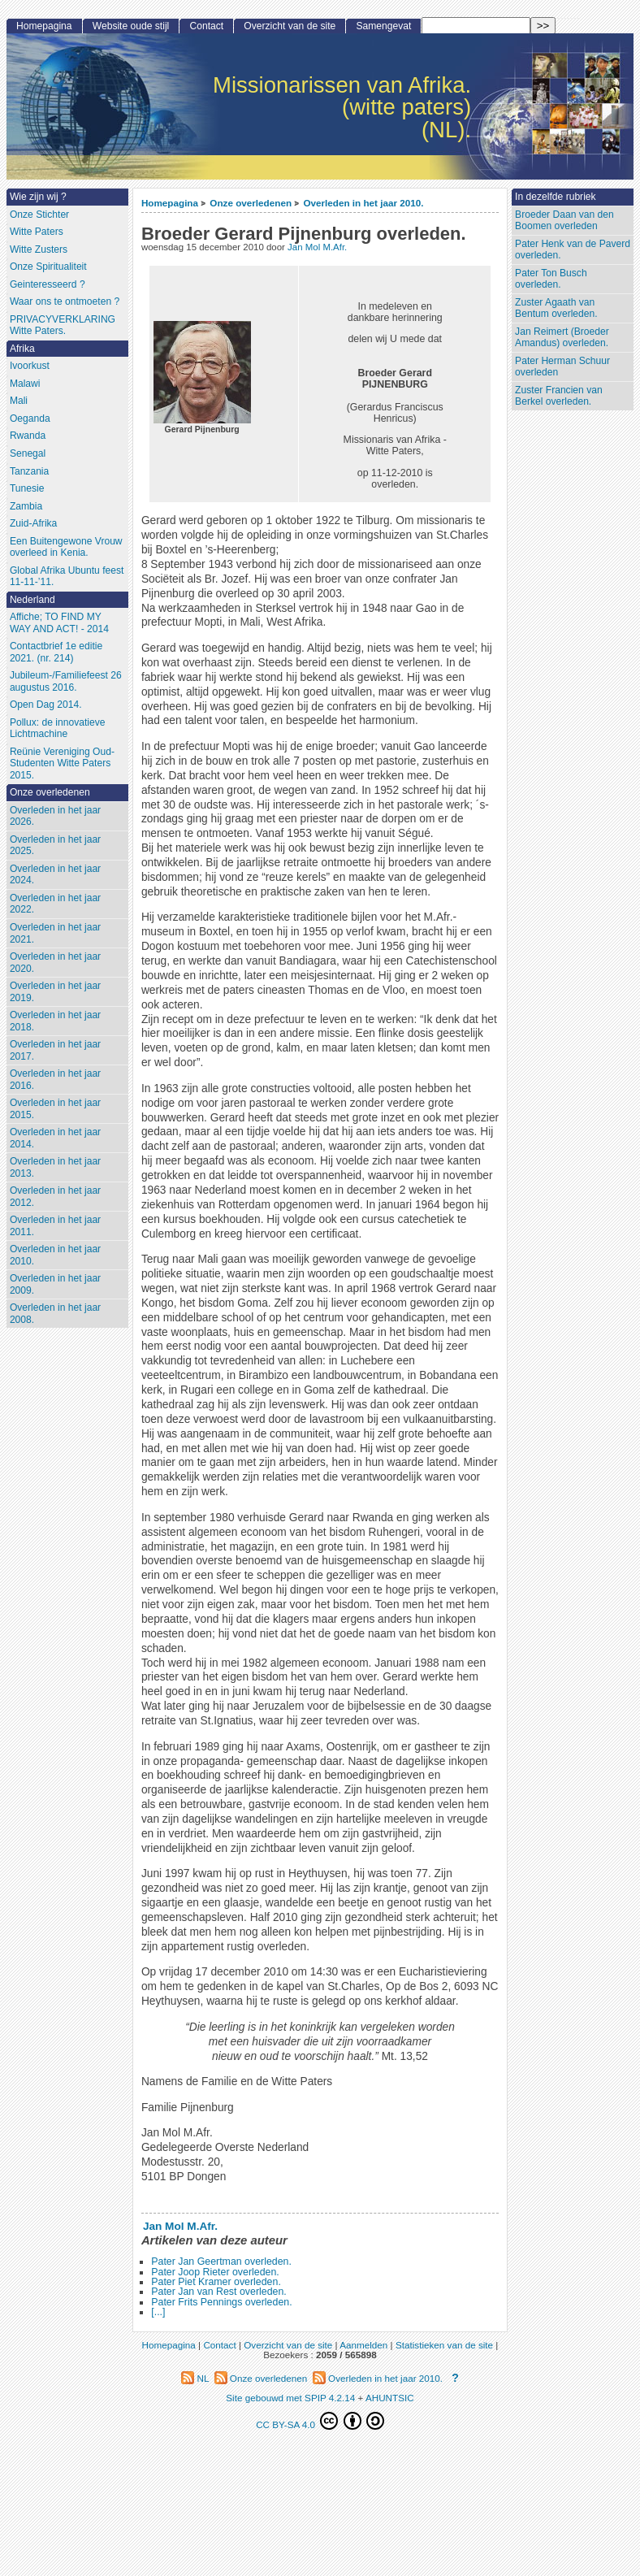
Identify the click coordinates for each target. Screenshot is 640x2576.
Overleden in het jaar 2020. (55, 962)
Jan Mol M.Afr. (317, 247)
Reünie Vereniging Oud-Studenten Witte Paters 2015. (62, 763)
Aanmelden (363, 2345)
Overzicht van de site (289, 26)
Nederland (32, 599)
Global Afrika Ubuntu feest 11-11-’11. (67, 576)
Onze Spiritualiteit (48, 266)
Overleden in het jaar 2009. (55, 1284)
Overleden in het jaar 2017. (55, 1050)
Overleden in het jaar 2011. (55, 1226)
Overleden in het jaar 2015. (55, 1109)
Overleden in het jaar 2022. (55, 904)
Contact (206, 26)
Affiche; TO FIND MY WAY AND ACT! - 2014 (59, 623)
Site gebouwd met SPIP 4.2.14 (290, 2397)
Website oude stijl (131, 26)
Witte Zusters (38, 249)
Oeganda (30, 418)
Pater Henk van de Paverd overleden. (572, 250)
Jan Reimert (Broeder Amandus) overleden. (562, 337)
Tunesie (27, 488)
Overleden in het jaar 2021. (55, 933)
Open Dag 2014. (46, 704)
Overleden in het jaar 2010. (363, 202)
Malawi (25, 383)
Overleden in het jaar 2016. (55, 1079)
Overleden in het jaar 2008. (55, 1313)
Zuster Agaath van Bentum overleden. (556, 308)
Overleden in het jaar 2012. (55, 1196)
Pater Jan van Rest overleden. (218, 2291)
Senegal (27, 453)
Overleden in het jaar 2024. (55, 875)
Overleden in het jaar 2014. (55, 1138)
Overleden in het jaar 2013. (55, 1167)
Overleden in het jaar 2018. (55, 1021)
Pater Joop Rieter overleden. (215, 2272)
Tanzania (29, 471)
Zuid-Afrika (33, 523)
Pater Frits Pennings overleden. (221, 2302)
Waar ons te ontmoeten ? (64, 301)
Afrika (22, 348)
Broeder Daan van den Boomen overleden (564, 220)
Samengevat (383, 26)
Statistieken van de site (444, 2345)
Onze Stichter (39, 214)
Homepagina (169, 202)
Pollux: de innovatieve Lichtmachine (58, 728)
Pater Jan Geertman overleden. (221, 2261)
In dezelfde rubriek (555, 196)
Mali (19, 400)
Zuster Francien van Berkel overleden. (559, 396)
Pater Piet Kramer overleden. (216, 2282)
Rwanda (27, 435)
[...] (158, 2312)
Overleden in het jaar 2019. (55, 992)
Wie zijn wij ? (38, 196)
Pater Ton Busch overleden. (551, 279)
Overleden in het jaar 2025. (55, 845)
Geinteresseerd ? (47, 284)
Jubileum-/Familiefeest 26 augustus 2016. (66, 681)
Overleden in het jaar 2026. (55, 816)
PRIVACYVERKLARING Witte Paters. (62, 325)
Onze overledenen (251, 202)
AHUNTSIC (389, 2397)
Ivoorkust (30, 365)
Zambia (26, 506)
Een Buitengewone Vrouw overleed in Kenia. (66, 547)
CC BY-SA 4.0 (320, 2421)
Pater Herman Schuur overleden (562, 367)
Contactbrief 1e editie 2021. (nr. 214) (56, 652)
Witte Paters (36, 231)
